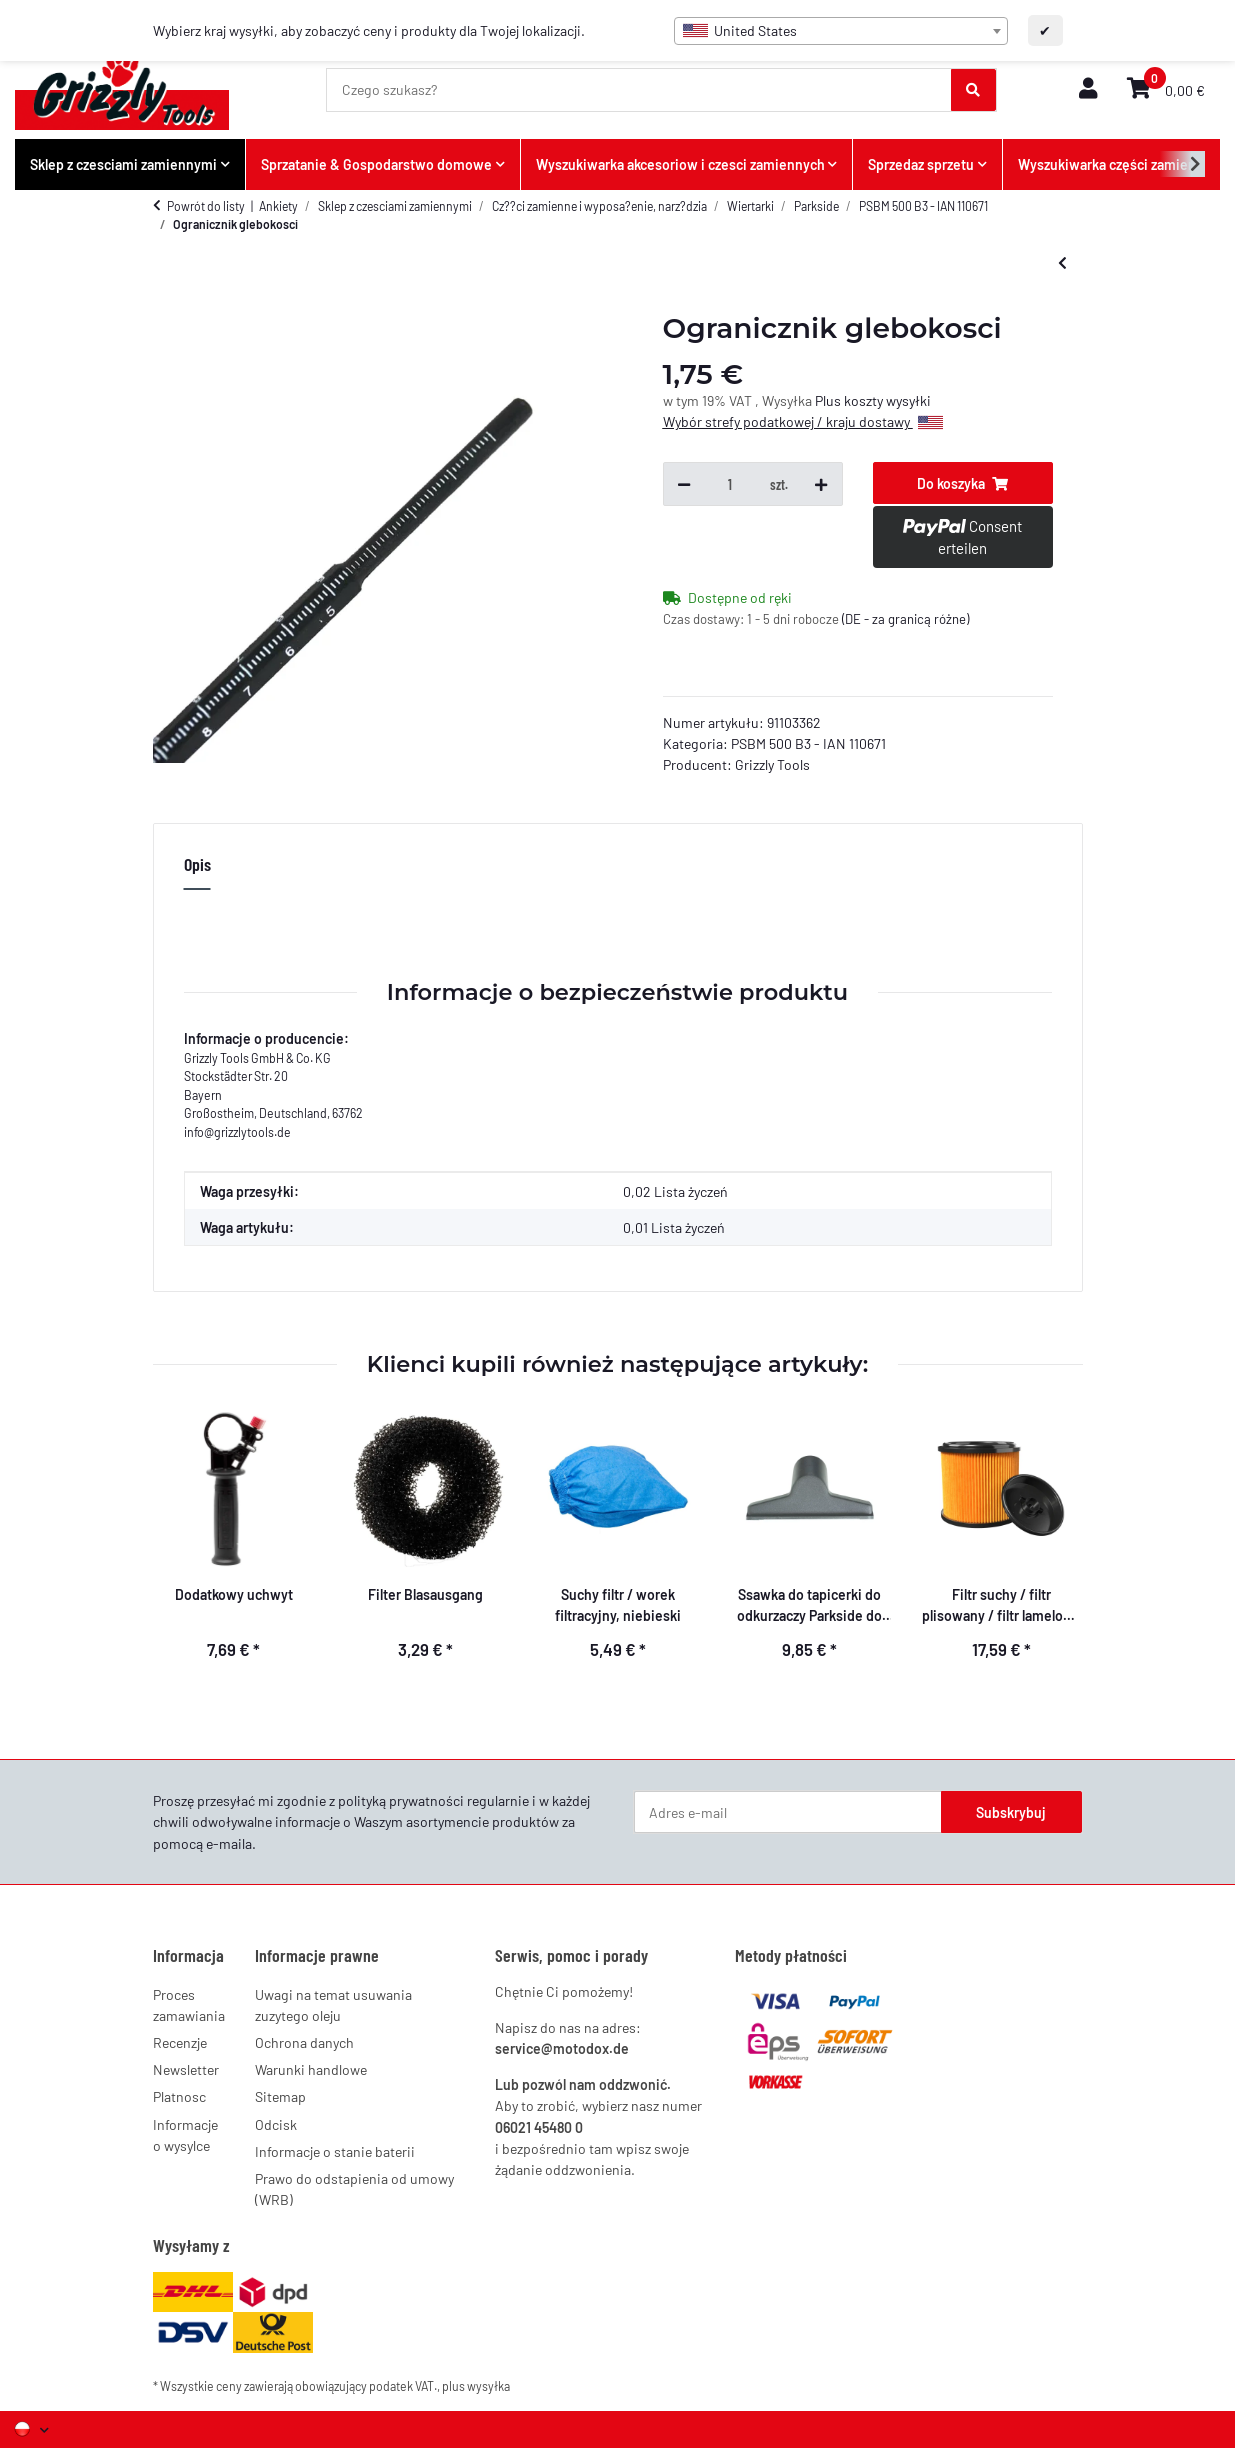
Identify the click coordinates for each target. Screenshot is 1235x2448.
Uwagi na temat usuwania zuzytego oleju (333, 2005)
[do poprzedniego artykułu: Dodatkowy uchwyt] (1062, 262)
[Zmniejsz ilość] (684, 484)
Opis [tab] (197, 864)
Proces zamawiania (189, 2005)
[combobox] (841, 31)
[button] (1088, 89)
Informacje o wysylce (185, 2135)
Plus (829, 400)
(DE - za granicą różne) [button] (905, 619)
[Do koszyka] (963, 483)
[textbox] (841, 31)
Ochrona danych (304, 2042)
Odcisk (276, 2124)
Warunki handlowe (311, 2069)
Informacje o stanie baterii (335, 2151)
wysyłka (488, 2386)
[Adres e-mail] (788, 1812)
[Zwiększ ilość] (821, 484)
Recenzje (180, 2042)
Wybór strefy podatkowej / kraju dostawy (803, 421)
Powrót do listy (206, 206)
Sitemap (280, 2096)
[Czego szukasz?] (639, 90)
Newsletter (186, 2069)
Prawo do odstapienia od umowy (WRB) (354, 2189)
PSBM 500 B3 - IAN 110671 (808, 743)
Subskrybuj (1011, 1812)
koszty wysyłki (887, 400)
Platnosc (179, 2096)
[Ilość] (730, 484)
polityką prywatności (401, 1800)
